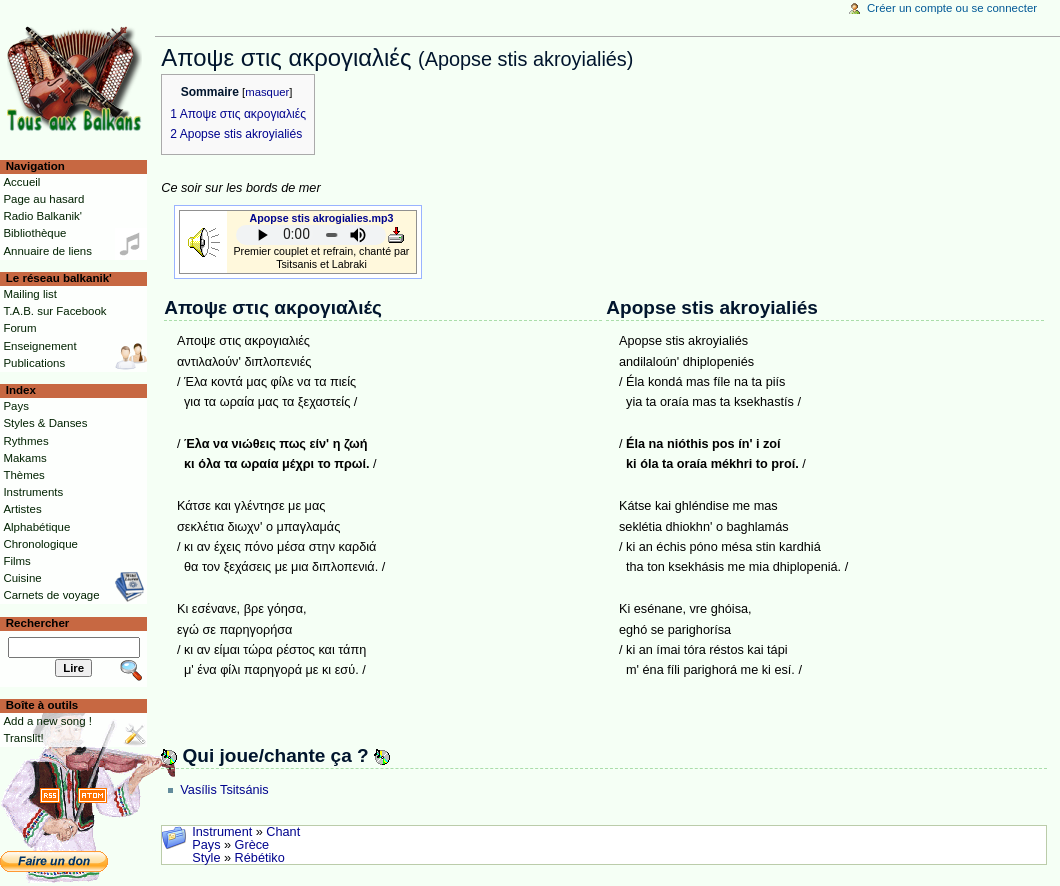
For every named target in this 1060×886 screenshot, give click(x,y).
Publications (34, 363)
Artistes (22, 509)
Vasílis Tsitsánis (224, 790)
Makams (24, 458)
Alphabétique (36, 527)
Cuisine (22, 578)
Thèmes (23, 475)
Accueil (21, 182)
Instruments (33, 492)
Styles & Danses (45, 423)
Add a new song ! (47, 721)
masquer (267, 92)
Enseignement (39, 346)
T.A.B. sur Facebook (54, 311)
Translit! (23, 738)
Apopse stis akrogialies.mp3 (322, 218)
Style (206, 858)
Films (16, 561)
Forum (19, 328)
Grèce (252, 845)
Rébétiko (260, 858)
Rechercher (38, 623)
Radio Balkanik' (42, 216)
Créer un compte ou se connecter (952, 8)
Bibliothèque (34, 233)
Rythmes (25, 441)
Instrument (222, 832)
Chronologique (40, 544)
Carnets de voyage (51, 595)
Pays (206, 845)
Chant (283, 832)
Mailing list (29, 294)
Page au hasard (43, 199)
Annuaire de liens (47, 251)
